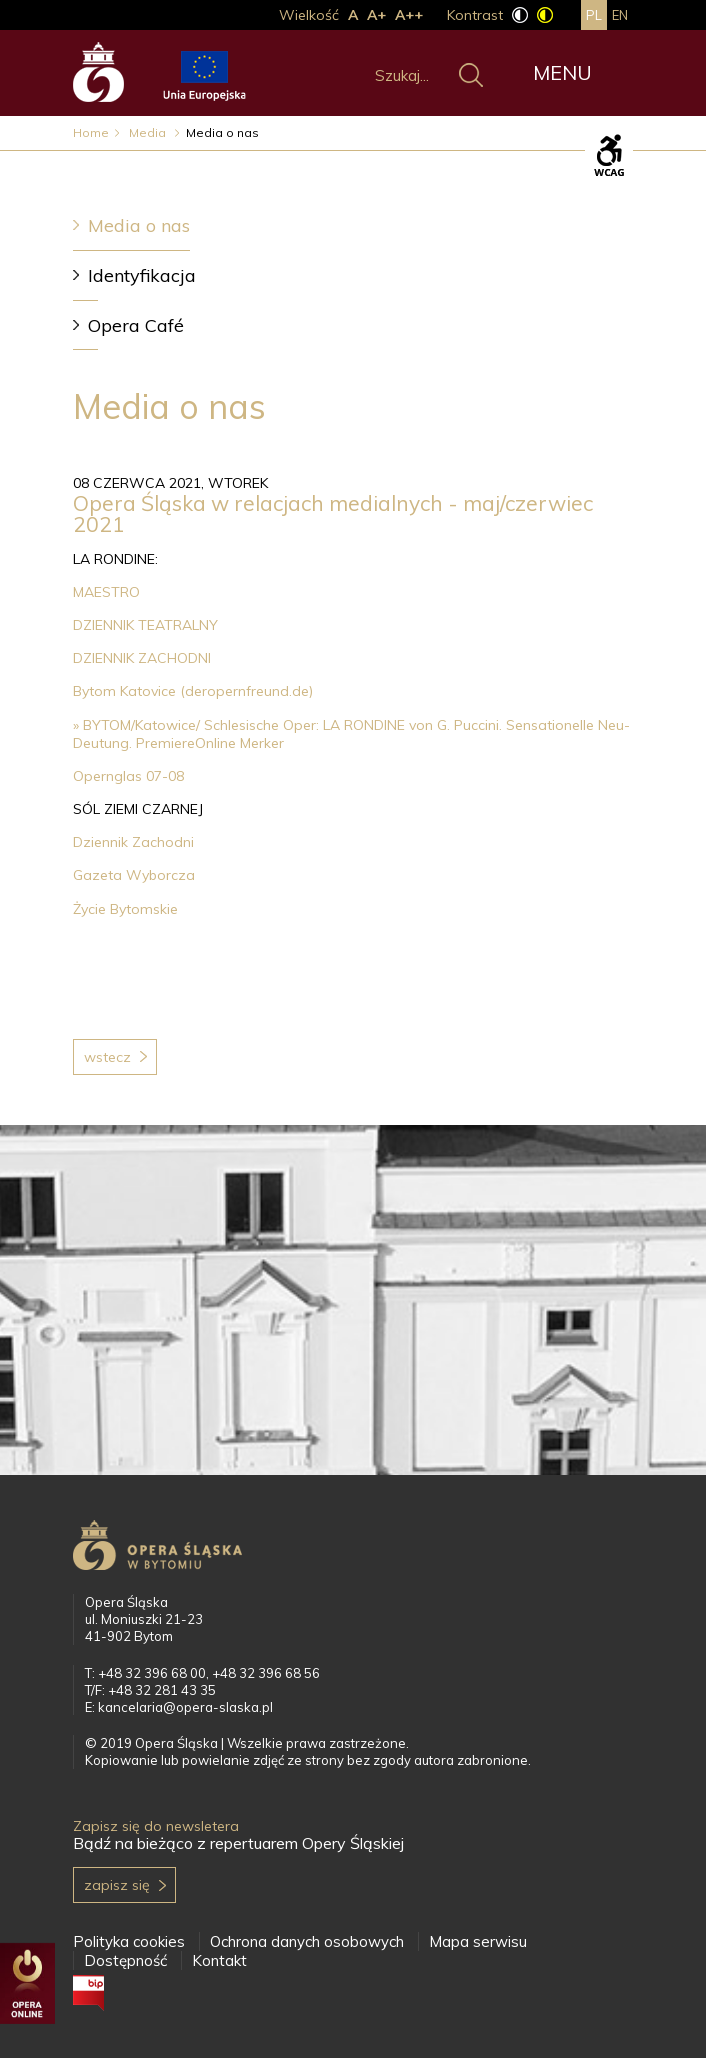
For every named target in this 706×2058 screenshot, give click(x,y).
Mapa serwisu (478, 1941)
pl (594, 15)
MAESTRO (106, 592)
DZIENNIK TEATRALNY (145, 625)
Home (91, 132)
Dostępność (125, 1960)
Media (149, 132)
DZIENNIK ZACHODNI (142, 658)
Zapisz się (117, 1885)
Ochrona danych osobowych (307, 1941)
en (620, 15)
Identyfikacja (142, 275)
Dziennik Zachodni (133, 842)
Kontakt (219, 1960)
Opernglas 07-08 (130, 776)
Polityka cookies (129, 1941)
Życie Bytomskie (125, 909)
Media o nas (139, 225)
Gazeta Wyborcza (134, 875)
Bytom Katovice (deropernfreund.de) (193, 691)
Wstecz (107, 1057)
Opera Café (136, 325)
